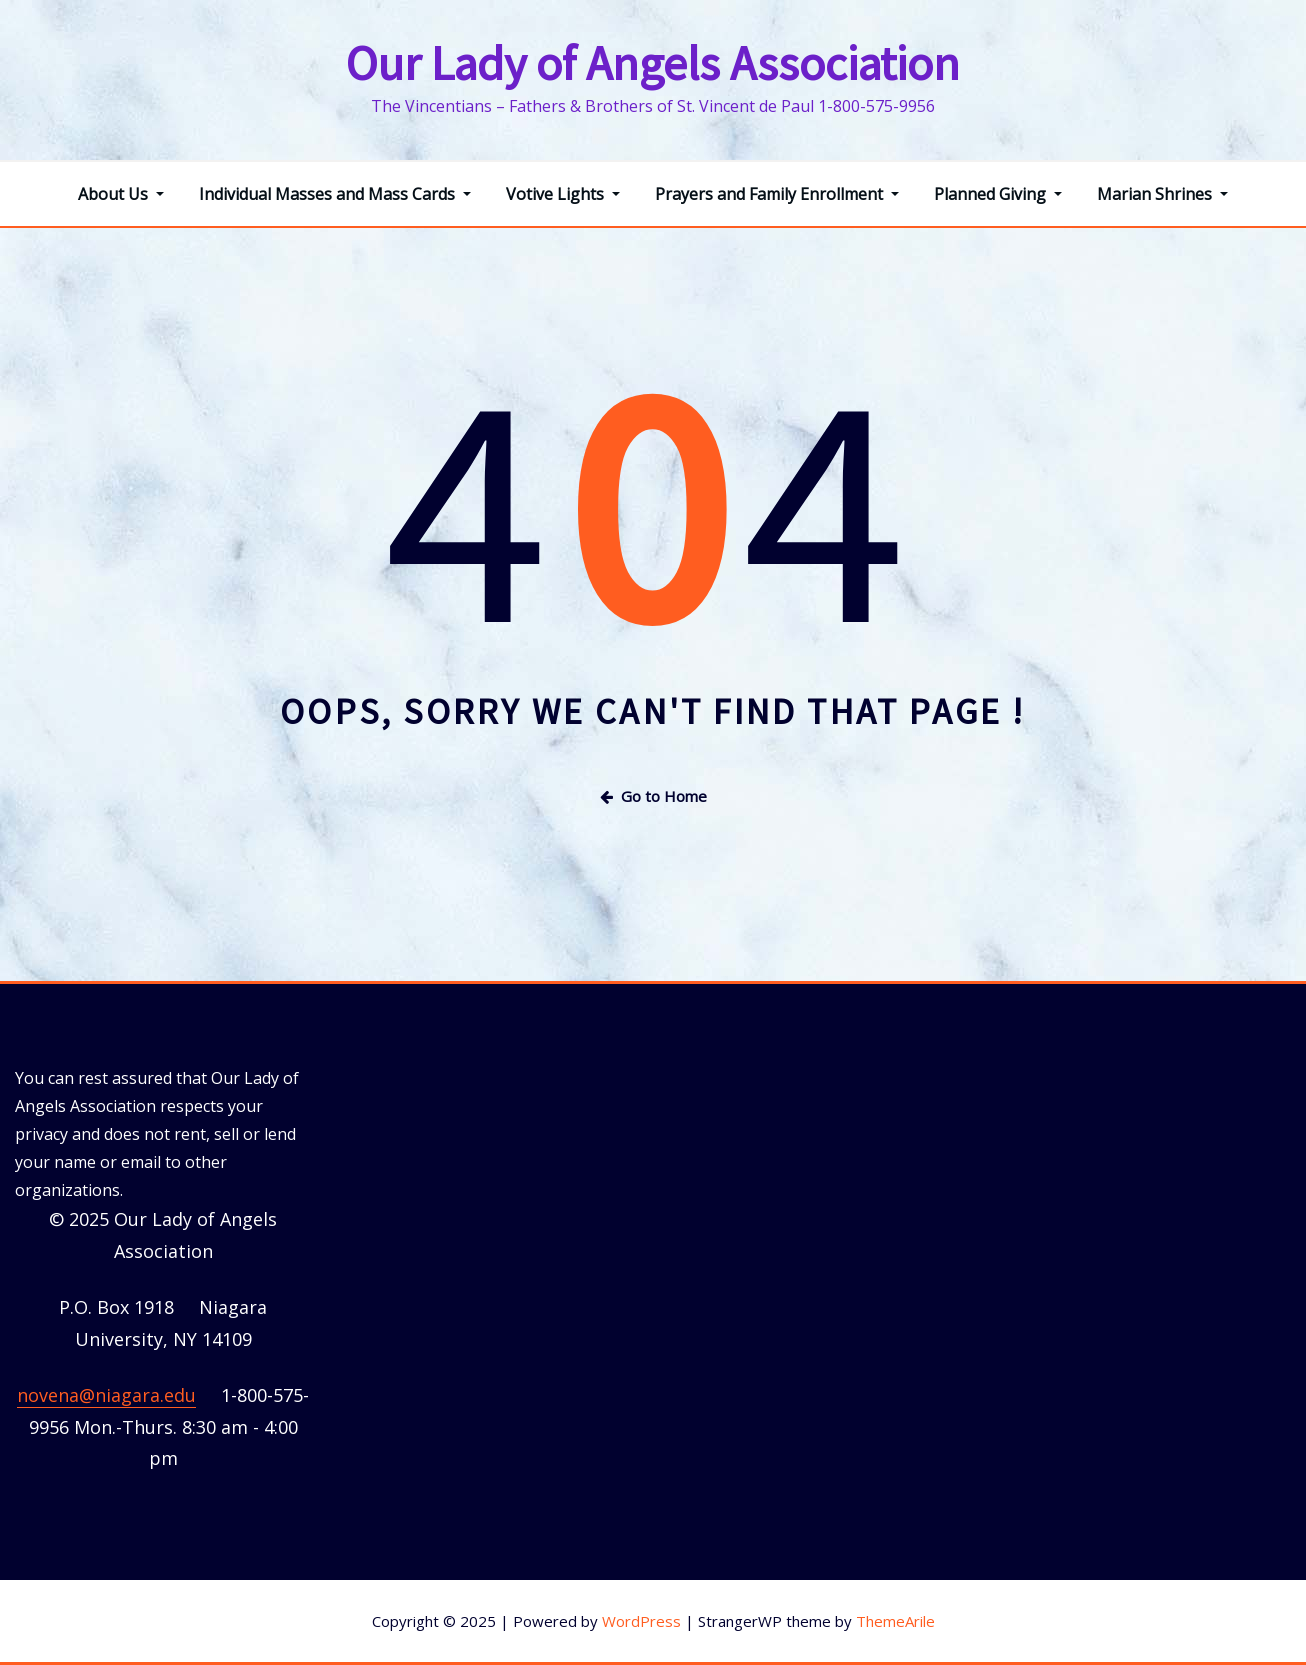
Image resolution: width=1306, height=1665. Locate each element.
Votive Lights (563, 194)
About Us (121, 194)
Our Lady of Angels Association (653, 63)
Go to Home (653, 796)
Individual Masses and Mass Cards (335, 194)
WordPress (641, 1621)
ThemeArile (895, 1621)
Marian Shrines (1162, 194)
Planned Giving (998, 194)
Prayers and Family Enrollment (777, 194)
